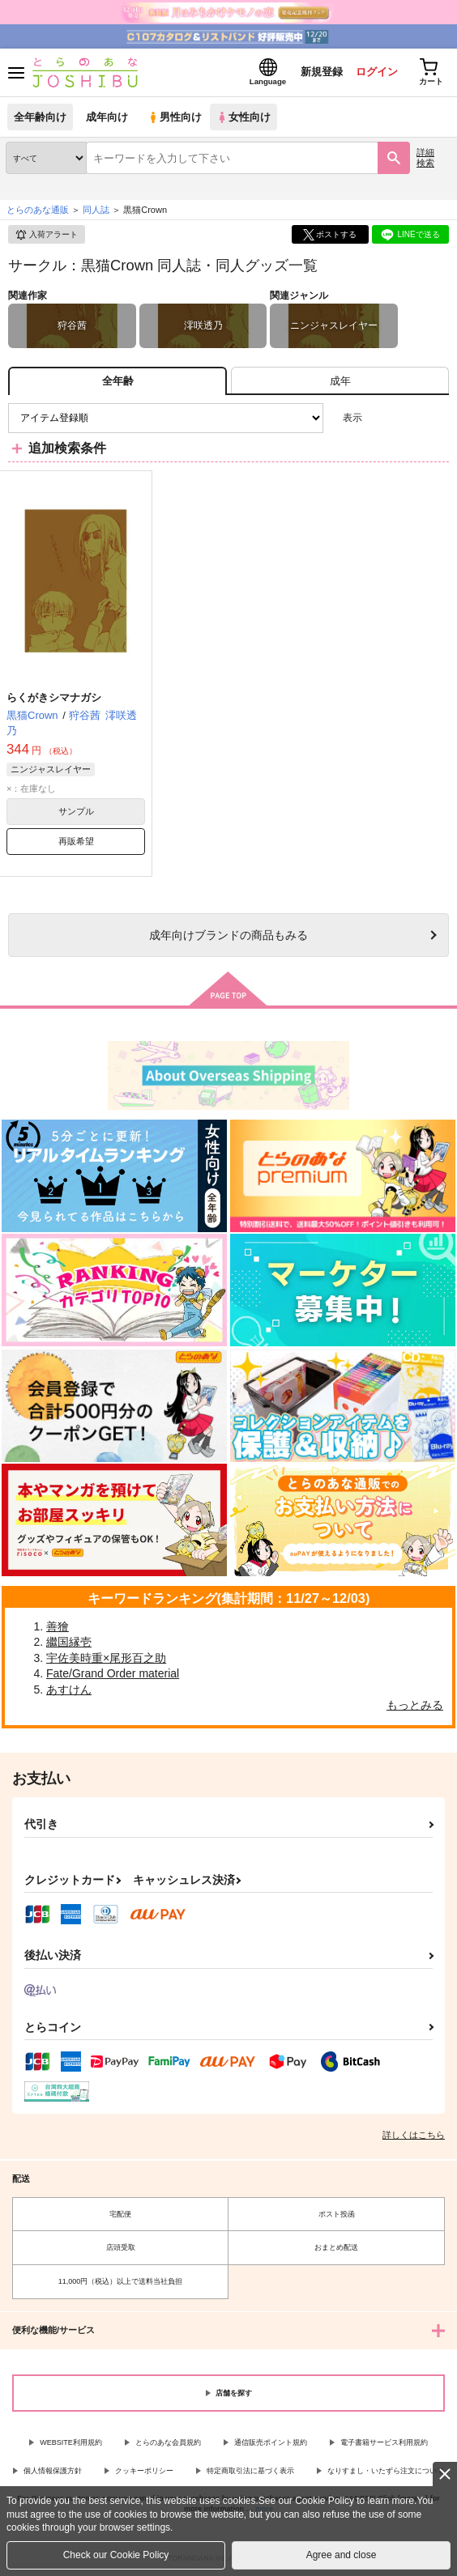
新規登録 (322, 72)
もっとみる (415, 1704)
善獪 (57, 1626)
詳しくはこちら (413, 2135)
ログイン (377, 72)
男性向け (174, 117)
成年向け (107, 117)
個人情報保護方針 (52, 2471)
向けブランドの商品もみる (228, 935)
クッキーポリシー (144, 2471)
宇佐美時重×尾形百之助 (106, 1657)
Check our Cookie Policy (116, 2555)
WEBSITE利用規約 (71, 2442)
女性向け (243, 117)
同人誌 (96, 210)
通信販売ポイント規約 (270, 2442)
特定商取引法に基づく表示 (250, 2471)
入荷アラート (46, 234)
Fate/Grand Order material (112, 1673)
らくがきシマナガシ (53, 697)
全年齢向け (40, 117)
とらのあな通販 (37, 210)
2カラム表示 (408, 418)
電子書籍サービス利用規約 (384, 2442)
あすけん (69, 1689)
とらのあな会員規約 (168, 2442)
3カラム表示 (380, 418)
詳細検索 (425, 157)
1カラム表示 (436, 418)
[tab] (340, 381)
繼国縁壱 (69, 1641)
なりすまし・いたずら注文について (385, 2471)
